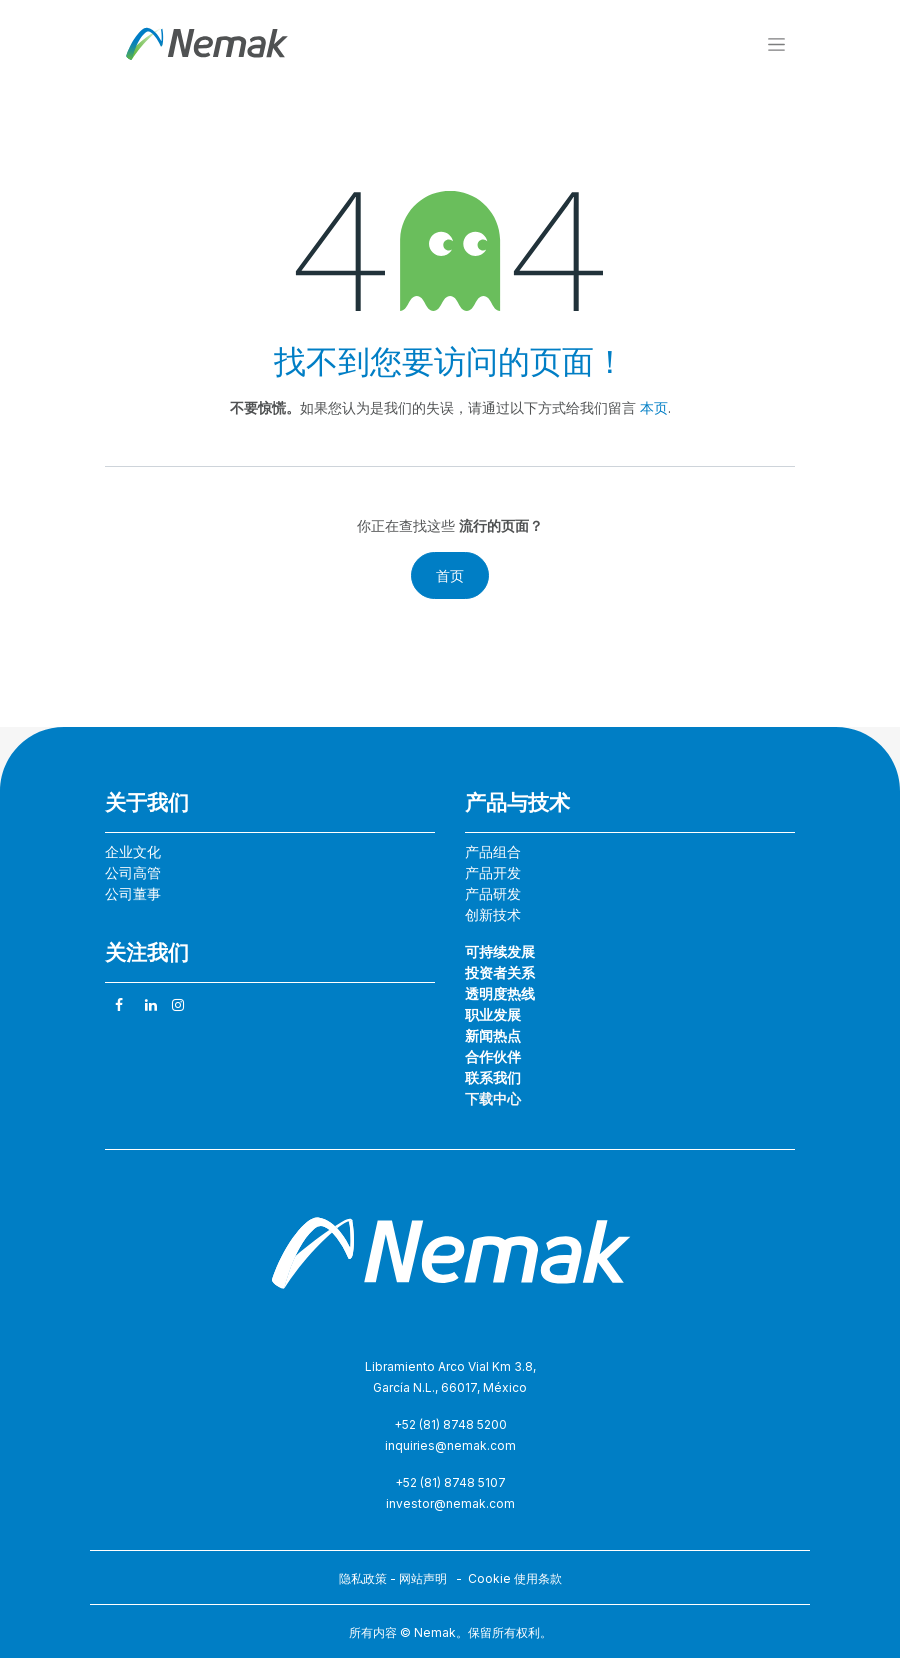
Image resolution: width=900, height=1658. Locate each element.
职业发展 (493, 1014)
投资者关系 (500, 972)
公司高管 (133, 872)
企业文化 (133, 851)
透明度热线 (500, 993)
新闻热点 (493, 1035)
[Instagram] (178, 1005)
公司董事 (133, 893)
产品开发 (493, 872)
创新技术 (493, 914)
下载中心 (493, 1098)
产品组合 (493, 851)
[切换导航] (776, 43)
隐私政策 (363, 1578)
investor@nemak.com (450, 1503)
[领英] (151, 1005)
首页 (450, 575)
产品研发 (493, 893)
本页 (654, 407)
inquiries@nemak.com (450, 1445)
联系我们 (493, 1077)
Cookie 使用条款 (515, 1578)
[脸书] (119, 1005)
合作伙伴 (493, 1056)
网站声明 (423, 1578)
